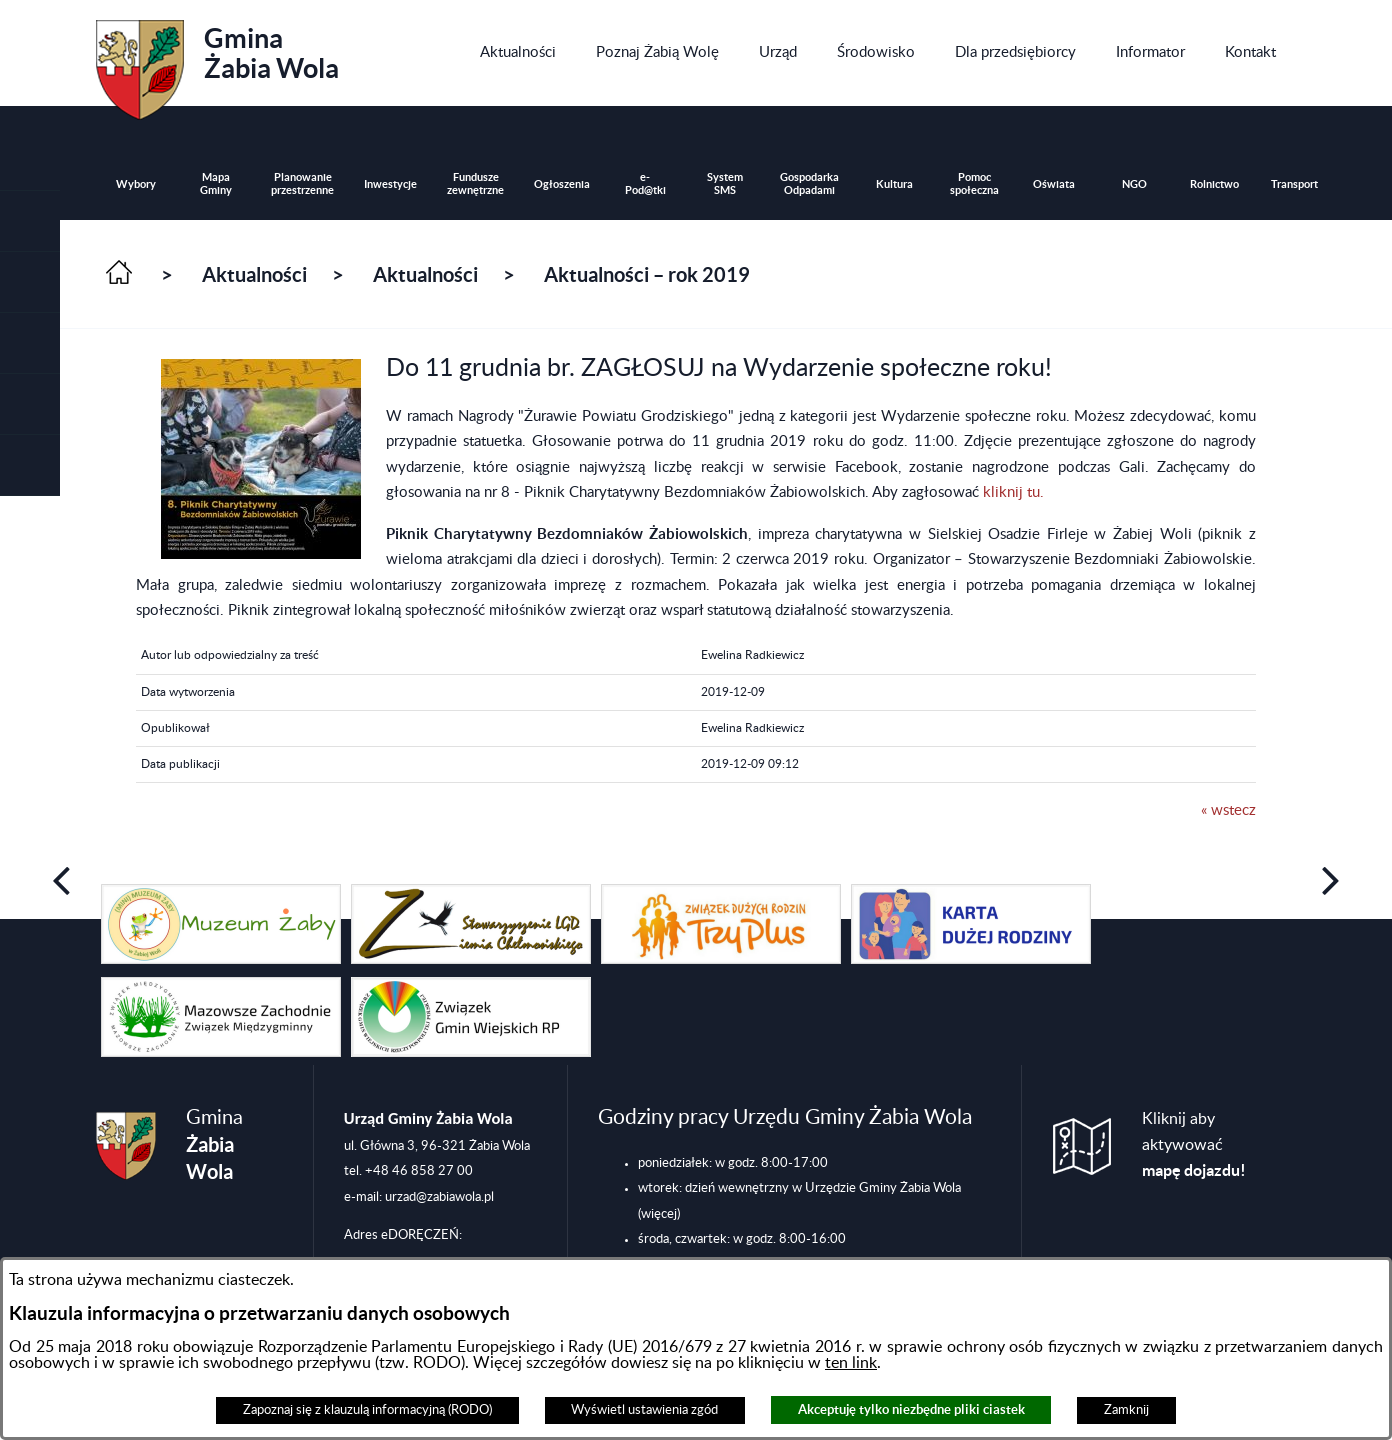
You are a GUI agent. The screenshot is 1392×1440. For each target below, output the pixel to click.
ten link (851, 1363)
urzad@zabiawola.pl (439, 1197)
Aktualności (254, 274)
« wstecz (1228, 810)
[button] (30, 282)
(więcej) (659, 1214)
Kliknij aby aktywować (1194, 1145)
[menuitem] (518, 53)
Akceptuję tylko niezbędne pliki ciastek (911, 1409)
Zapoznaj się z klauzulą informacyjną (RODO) (367, 1410)
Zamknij (1126, 1410)
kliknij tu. (1013, 492)
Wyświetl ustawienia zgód (644, 1410)
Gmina (217, 63)
